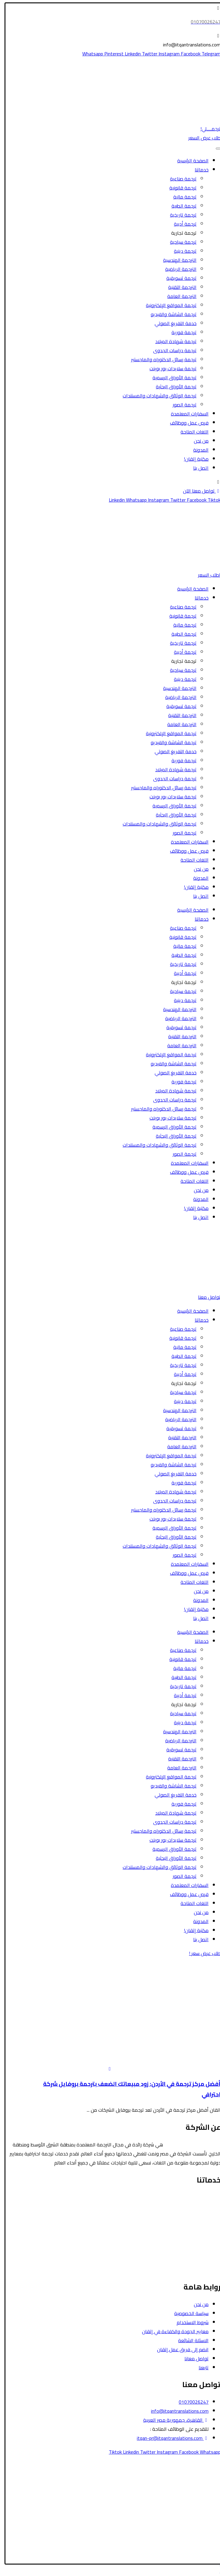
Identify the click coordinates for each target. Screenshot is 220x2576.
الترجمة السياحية (200, 2206)
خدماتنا (198, 169)
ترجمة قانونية (179, 187)
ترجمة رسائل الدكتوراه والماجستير (160, 359)
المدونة (197, 449)
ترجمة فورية (180, 332)
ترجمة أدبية (181, 223)
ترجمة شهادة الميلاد (172, 341)
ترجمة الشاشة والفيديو (170, 314)
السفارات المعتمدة (186, 413)
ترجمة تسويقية (177, 278)
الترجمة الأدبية (202, 2233)
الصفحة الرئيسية (189, 160)
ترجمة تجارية (180, 232)
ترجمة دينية (181, 250)
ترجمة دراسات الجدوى (171, 350)
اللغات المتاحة (191, 431)
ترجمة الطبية (180, 205)
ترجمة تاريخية (179, 214)
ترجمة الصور (181, 404)
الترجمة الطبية (203, 2215)
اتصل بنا (197, 467)
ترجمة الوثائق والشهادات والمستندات (156, 395)
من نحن (197, 440)
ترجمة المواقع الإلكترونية (167, 305)
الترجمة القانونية (200, 2197)
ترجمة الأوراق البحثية (172, 386)
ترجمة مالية (181, 196)
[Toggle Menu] (214, 148)
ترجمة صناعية (179, 178)
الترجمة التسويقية (199, 2251)
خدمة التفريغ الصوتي (172, 323)
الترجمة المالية (202, 2224)
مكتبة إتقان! (192, 458)
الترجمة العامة (178, 296)
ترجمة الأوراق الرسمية (171, 377)
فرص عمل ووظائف (185, 422)
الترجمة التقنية (178, 287)
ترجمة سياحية (179, 241)
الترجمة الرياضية (177, 269)
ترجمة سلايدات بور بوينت (169, 368)
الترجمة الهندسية (176, 260)
